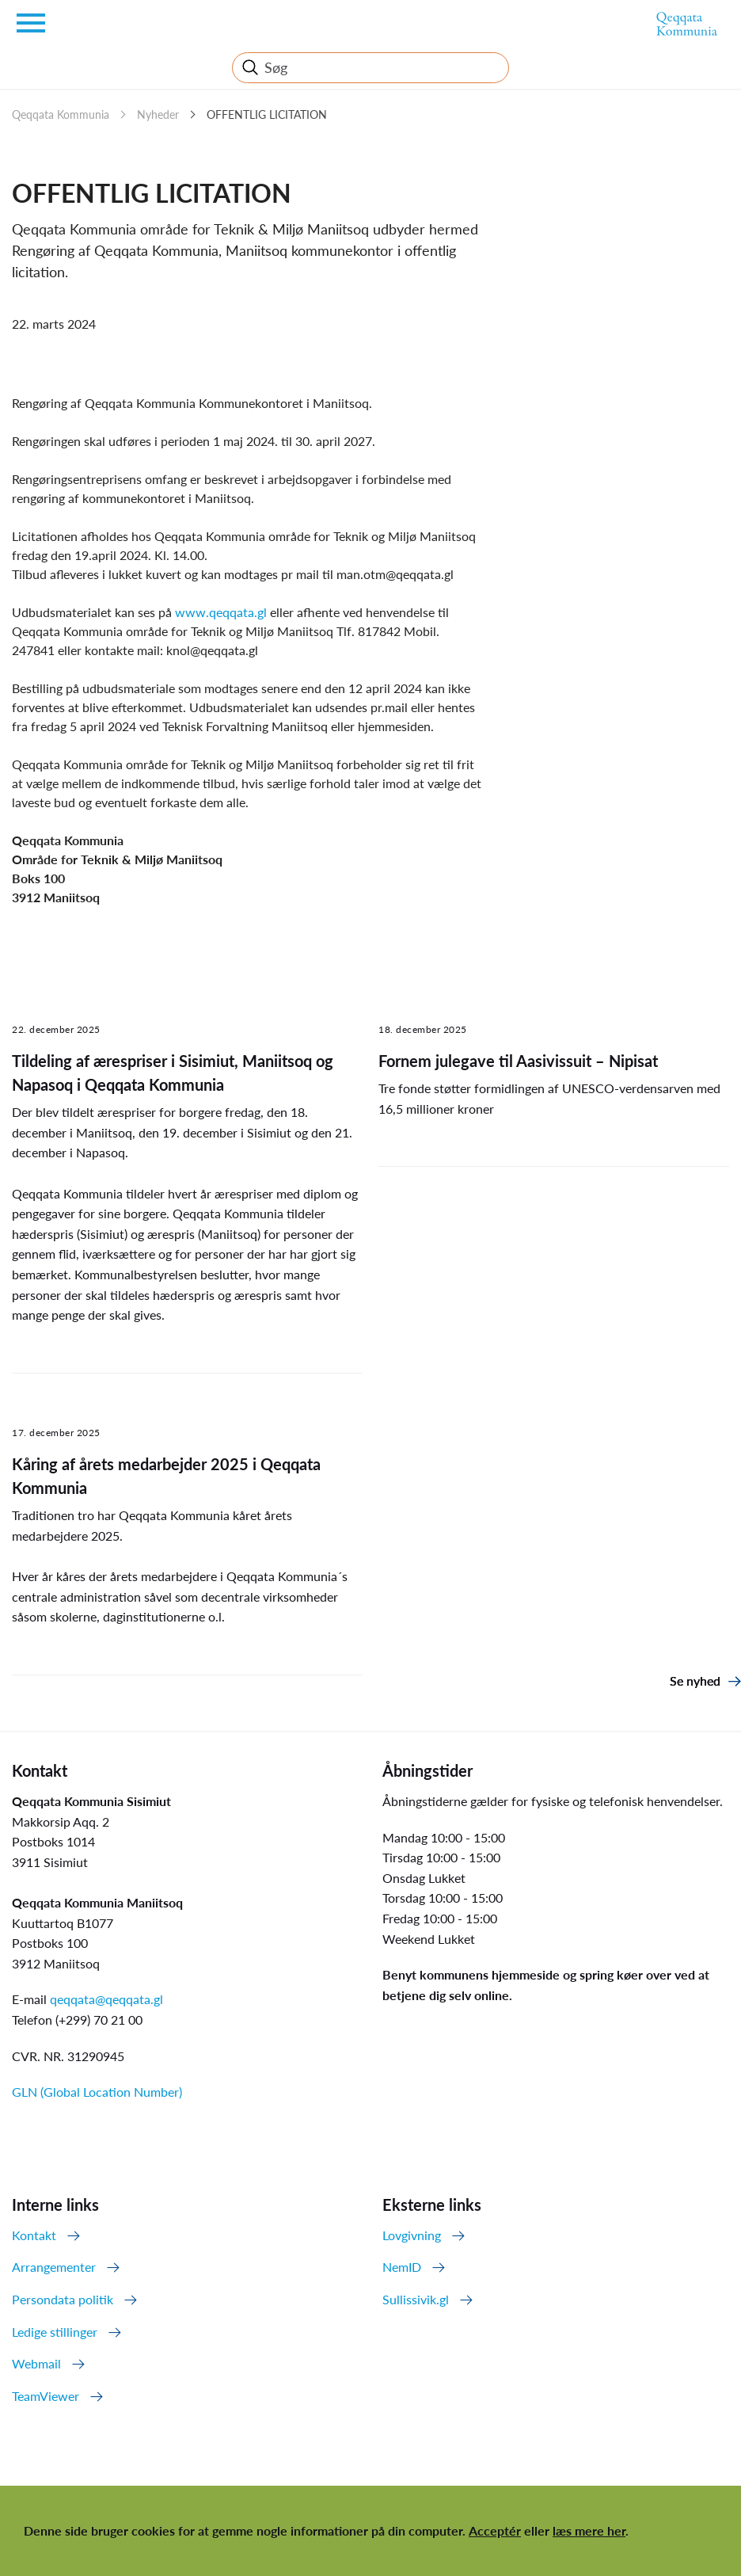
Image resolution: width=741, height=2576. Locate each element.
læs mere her (589, 2530)
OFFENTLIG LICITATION (267, 114)
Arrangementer (54, 2266)
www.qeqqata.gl (222, 611)
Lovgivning (411, 2235)
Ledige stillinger (54, 2331)
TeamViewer (45, 2395)
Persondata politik (62, 2299)
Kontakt (34, 2235)
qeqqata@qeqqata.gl (106, 1998)
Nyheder (158, 114)
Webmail (36, 2363)
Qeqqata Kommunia (60, 114)
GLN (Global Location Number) (97, 2091)
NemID (401, 2266)
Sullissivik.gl (415, 2299)
